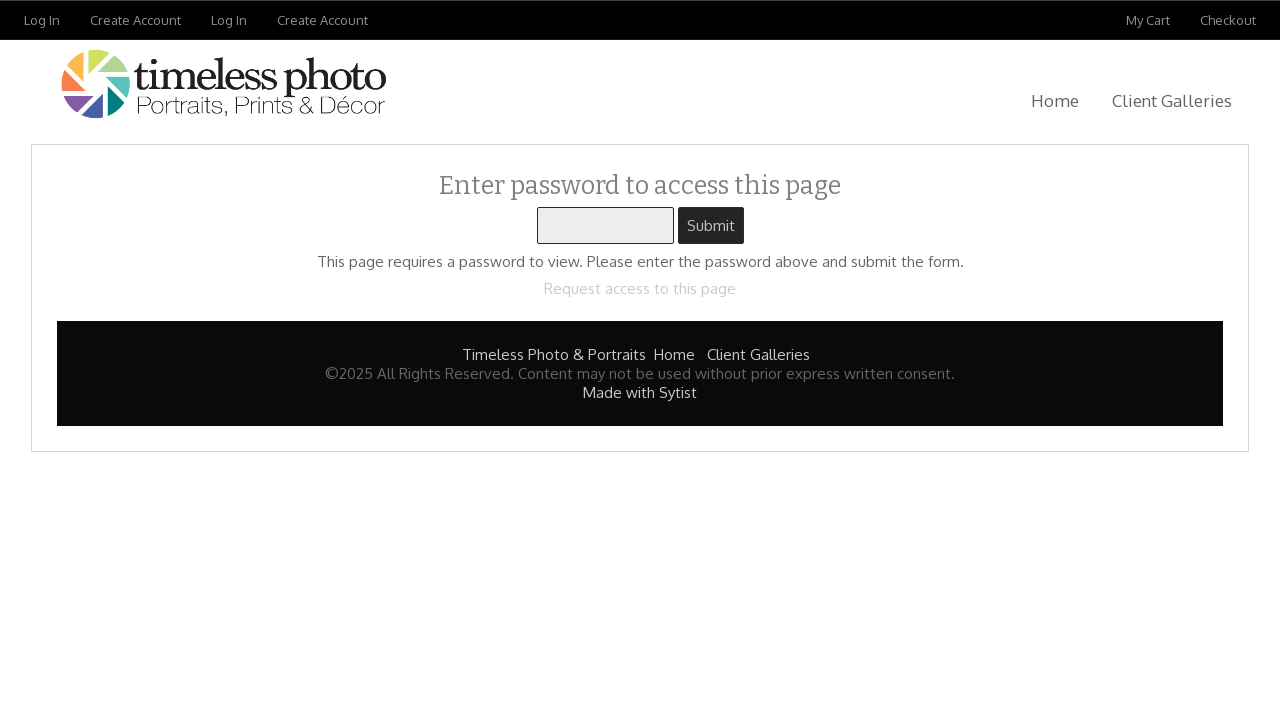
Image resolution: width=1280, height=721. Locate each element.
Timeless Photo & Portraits (554, 354)
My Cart (1149, 20)
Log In (42, 20)
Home (1055, 100)
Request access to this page (640, 288)
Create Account (135, 20)
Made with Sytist (640, 392)
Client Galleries (1172, 100)
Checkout (1228, 20)
